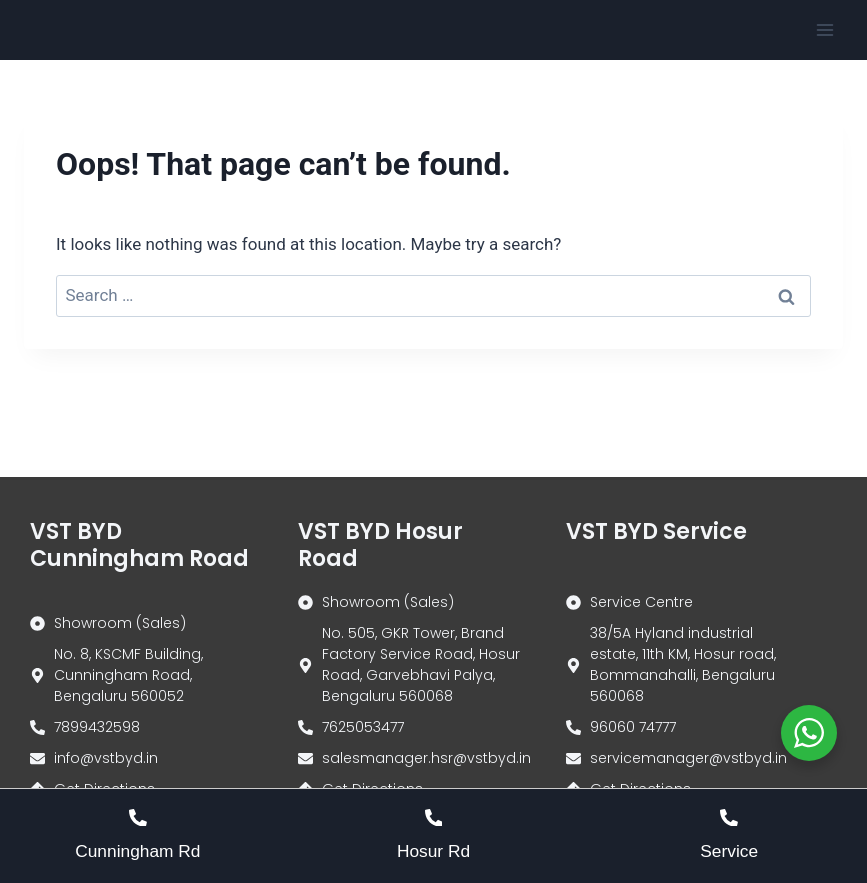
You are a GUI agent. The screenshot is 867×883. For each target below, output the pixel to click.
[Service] (729, 817)
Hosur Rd (433, 851)
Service (729, 851)
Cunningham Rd (138, 851)
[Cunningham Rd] (138, 817)
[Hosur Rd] (434, 817)
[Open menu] (824, 29)
